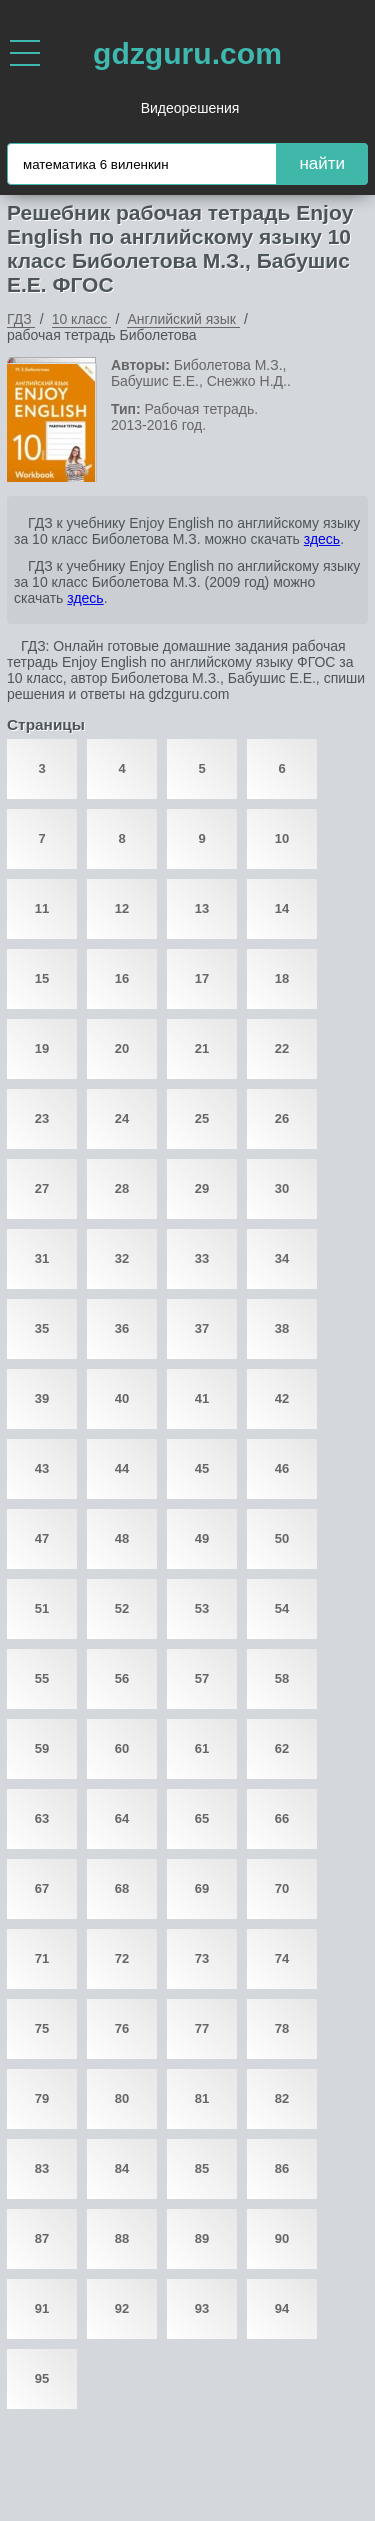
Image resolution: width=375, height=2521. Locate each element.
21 (202, 1048)
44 (122, 1468)
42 (282, 1398)
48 (122, 1538)
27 (42, 1188)
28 (122, 1188)
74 (282, 1958)
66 (282, 1818)
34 (282, 1258)
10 (282, 838)
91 (42, 2308)
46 (282, 1468)
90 (282, 2238)
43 (42, 1468)
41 (202, 1398)
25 (202, 1118)
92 (122, 2308)
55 (42, 1678)
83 (42, 2168)
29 (202, 1188)
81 (202, 2098)
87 (42, 2238)
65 (202, 1818)
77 (202, 2028)
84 (122, 2168)
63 (42, 1818)
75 (42, 2028)
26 (282, 1118)
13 (202, 908)
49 (202, 1538)
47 (42, 1538)
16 (122, 978)
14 (282, 908)
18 (282, 978)
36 (122, 1328)
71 (42, 1958)
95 (42, 2378)
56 (122, 1678)
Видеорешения (190, 108)
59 (42, 1748)
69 (202, 1888)
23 (42, 1118)
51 (42, 1608)
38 (282, 1328)
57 (202, 1678)
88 (122, 2238)
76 (122, 2028)
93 (202, 2308)
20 (122, 1048)
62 (282, 1748)
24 (122, 1118)
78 (282, 2028)
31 (42, 1258)
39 (42, 1398)
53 (202, 1608)
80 (122, 2098)
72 (122, 1958)
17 (202, 978)
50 (282, 1538)
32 (122, 1258)
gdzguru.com (187, 53)
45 (202, 1468)
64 (122, 1818)
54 (282, 1608)
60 (122, 1748)
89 (202, 2238)
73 (202, 1958)
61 (202, 1748)
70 (282, 1888)
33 (202, 1258)
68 (122, 1888)
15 (42, 978)
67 (42, 1888)
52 (122, 1608)
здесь (322, 539)
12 (122, 908)
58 (282, 1678)
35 (42, 1328)
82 (282, 2098)
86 (282, 2168)
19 (42, 1048)
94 (282, 2308)
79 (42, 2098)
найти (322, 163)
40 (122, 1398)
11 (42, 908)
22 (282, 1048)
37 (202, 1328)
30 (282, 1188)
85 (202, 2168)
